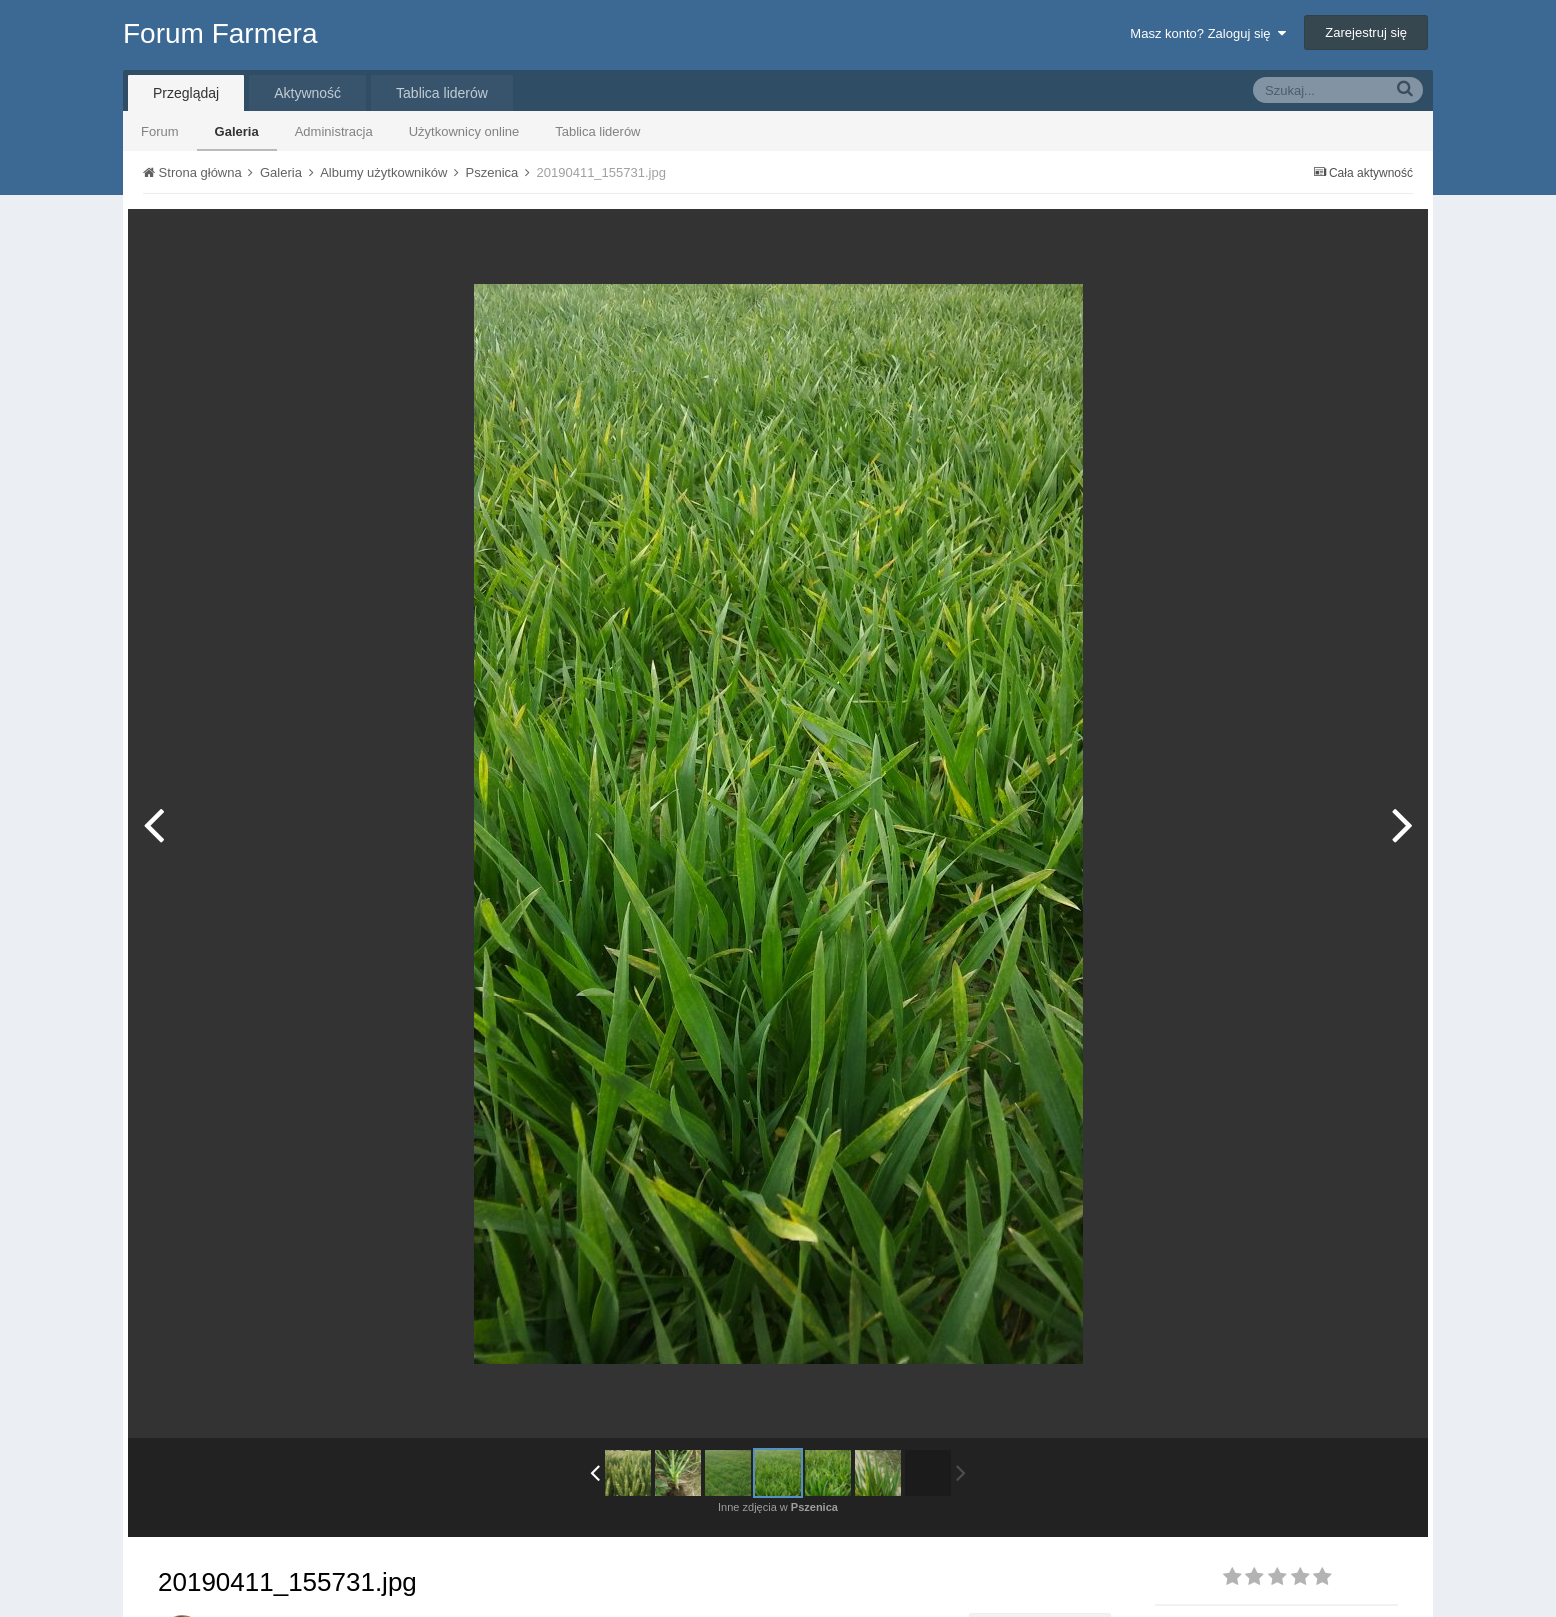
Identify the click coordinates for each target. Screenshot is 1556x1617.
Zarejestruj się (1366, 32)
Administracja (334, 131)
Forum (160, 131)
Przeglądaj (186, 93)
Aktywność (307, 93)
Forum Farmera (220, 33)
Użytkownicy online (464, 131)
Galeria (237, 131)
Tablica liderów (597, 131)
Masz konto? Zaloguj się (1207, 33)
